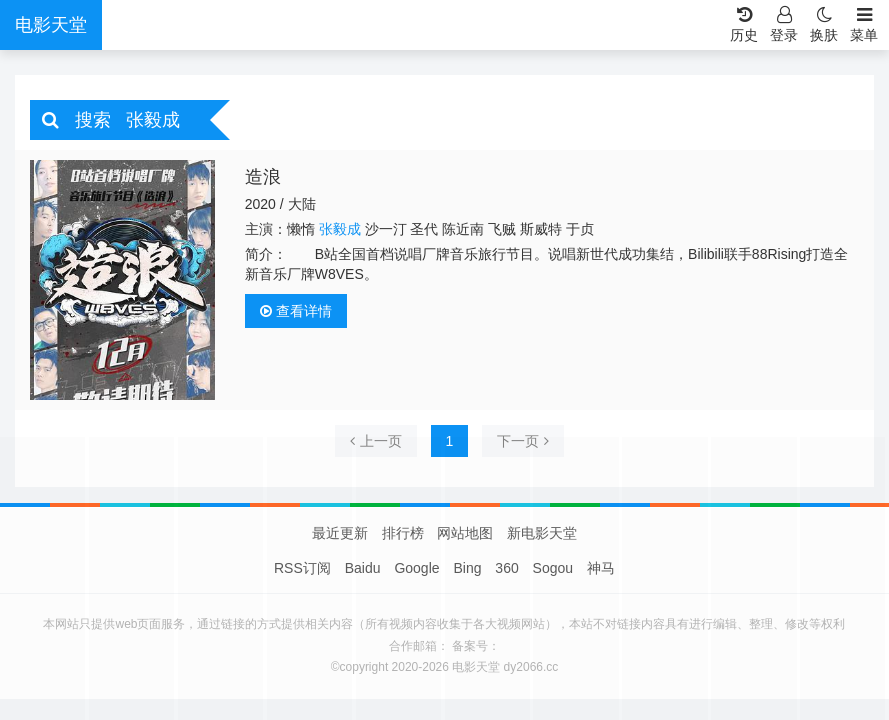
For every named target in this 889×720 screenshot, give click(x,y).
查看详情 (296, 311)
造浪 (263, 177)
